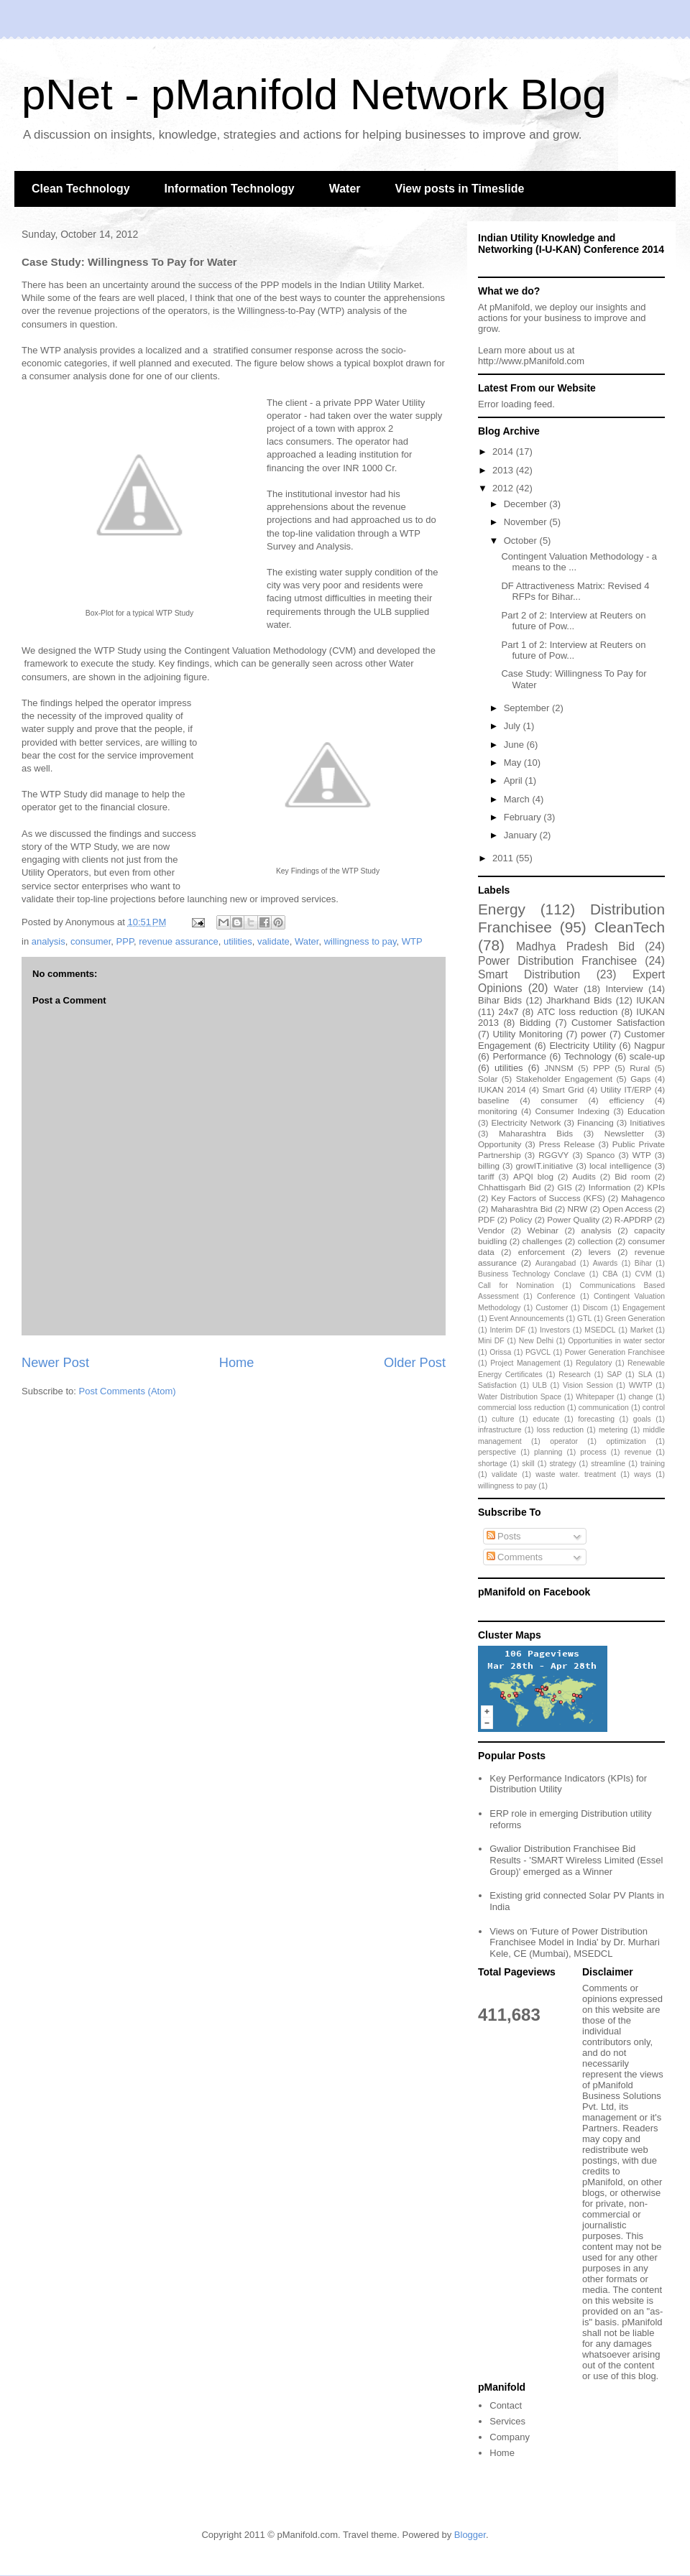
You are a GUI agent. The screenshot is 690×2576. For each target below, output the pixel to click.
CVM (643, 1274)
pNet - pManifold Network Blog (314, 94)
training (652, 1464)
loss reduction (560, 1430)
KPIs (656, 1187)
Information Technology (230, 188)
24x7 (508, 1011)
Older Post (415, 1363)
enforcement (541, 1251)
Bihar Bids (500, 1000)
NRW (578, 1208)
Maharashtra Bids (536, 1133)
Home (236, 1363)
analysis (48, 941)
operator (564, 1441)
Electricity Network (526, 1122)
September (528, 708)
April (514, 780)
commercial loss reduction (521, 1408)
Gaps (640, 1078)
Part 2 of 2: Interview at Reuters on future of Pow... (573, 621)
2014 (504, 451)
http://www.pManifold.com (531, 361)
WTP (412, 941)
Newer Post (55, 1363)
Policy (521, 1219)
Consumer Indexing (572, 1111)
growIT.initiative (544, 1165)
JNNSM (558, 1067)
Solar (487, 1078)
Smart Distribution (529, 974)
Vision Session (588, 1385)
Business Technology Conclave (531, 1274)
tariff (486, 1176)
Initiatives (647, 1122)
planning (548, 1452)
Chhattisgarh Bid (509, 1187)
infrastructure (500, 1430)
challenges (543, 1241)
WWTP (641, 1385)
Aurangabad (555, 1263)
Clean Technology (81, 188)
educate (546, 1419)
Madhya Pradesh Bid (575, 946)
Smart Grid (563, 1089)
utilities (238, 941)
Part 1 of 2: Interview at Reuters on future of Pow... (573, 650)
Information (609, 1187)
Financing (595, 1122)
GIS (565, 1187)
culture (503, 1419)
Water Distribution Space (519, 1397)
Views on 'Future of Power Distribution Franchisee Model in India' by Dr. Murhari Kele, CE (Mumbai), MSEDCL (574, 1942)
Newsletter (624, 1133)
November (527, 521)
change (641, 1397)
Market (641, 1330)
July (513, 726)
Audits (583, 1176)
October (522, 540)
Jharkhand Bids (579, 1000)
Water (345, 188)
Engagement (643, 1308)
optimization (625, 1441)
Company (509, 2437)
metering (613, 1430)
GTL (584, 1318)
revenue (638, 1452)
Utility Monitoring (528, 1034)
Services (507, 2421)
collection (595, 1241)
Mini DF (491, 1341)
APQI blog (533, 1176)
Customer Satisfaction (618, 1022)
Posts (504, 1536)
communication (604, 1408)
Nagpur (649, 1045)
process (593, 1452)
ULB (540, 1385)
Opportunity (499, 1144)
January (522, 835)
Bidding (535, 1022)
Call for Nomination (516, 1285)
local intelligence (620, 1165)
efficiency (626, 1100)
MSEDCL (599, 1330)
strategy (562, 1464)
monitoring (498, 1111)
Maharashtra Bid (522, 1208)
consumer (90, 941)
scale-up (647, 1056)
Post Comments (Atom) (127, 1391)
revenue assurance (178, 941)
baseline (494, 1100)
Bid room (632, 1176)
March (518, 799)
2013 (504, 470)
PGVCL (538, 1352)
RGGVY (553, 1154)
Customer (551, 1308)
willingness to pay (360, 941)
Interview (624, 988)
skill (528, 1464)
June (515, 744)
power (593, 1034)
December (527, 504)
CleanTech (629, 927)
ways (642, 1474)
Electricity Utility (582, 1045)
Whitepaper (595, 1397)
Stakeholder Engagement (564, 1078)
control (654, 1408)
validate (273, 941)
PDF (486, 1219)
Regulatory (594, 1363)
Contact (505, 2405)
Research (574, 1375)
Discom (595, 1308)
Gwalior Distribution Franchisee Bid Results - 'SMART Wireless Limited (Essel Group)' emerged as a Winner (576, 1859)
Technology (588, 1056)
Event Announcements (526, 1318)
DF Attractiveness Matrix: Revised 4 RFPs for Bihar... (575, 591)
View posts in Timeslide (460, 188)
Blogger (470, 2534)
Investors (555, 1330)
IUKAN (650, 1000)
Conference (556, 1296)
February (524, 817)
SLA (645, 1375)
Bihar (643, 1263)
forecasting (596, 1419)
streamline (608, 1464)
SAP (614, 1375)
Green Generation (635, 1318)
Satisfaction (497, 1385)
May (514, 762)
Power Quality (573, 1219)
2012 (504, 488)
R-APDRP (634, 1219)
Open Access (627, 1208)
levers (600, 1251)
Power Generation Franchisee (615, 1352)
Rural (640, 1067)
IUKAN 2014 (501, 1089)
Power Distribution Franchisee (557, 961)
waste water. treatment (575, 1474)
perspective (497, 1452)
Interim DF (507, 1330)
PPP (125, 941)
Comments (515, 1557)
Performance (519, 1056)
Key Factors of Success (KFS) (548, 1198)
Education (646, 1111)
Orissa (500, 1352)
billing (489, 1165)
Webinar (543, 1230)
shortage (492, 1464)
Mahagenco (643, 1198)
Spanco (600, 1154)
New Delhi (536, 1341)
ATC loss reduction (577, 1011)
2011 (504, 858)
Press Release (567, 1144)
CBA (609, 1274)
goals (642, 1419)
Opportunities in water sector (616, 1341)
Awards (605, 1263)
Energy (501, 909)
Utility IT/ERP (626, 1089)
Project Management (525, 1363)
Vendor (491, 1230)
